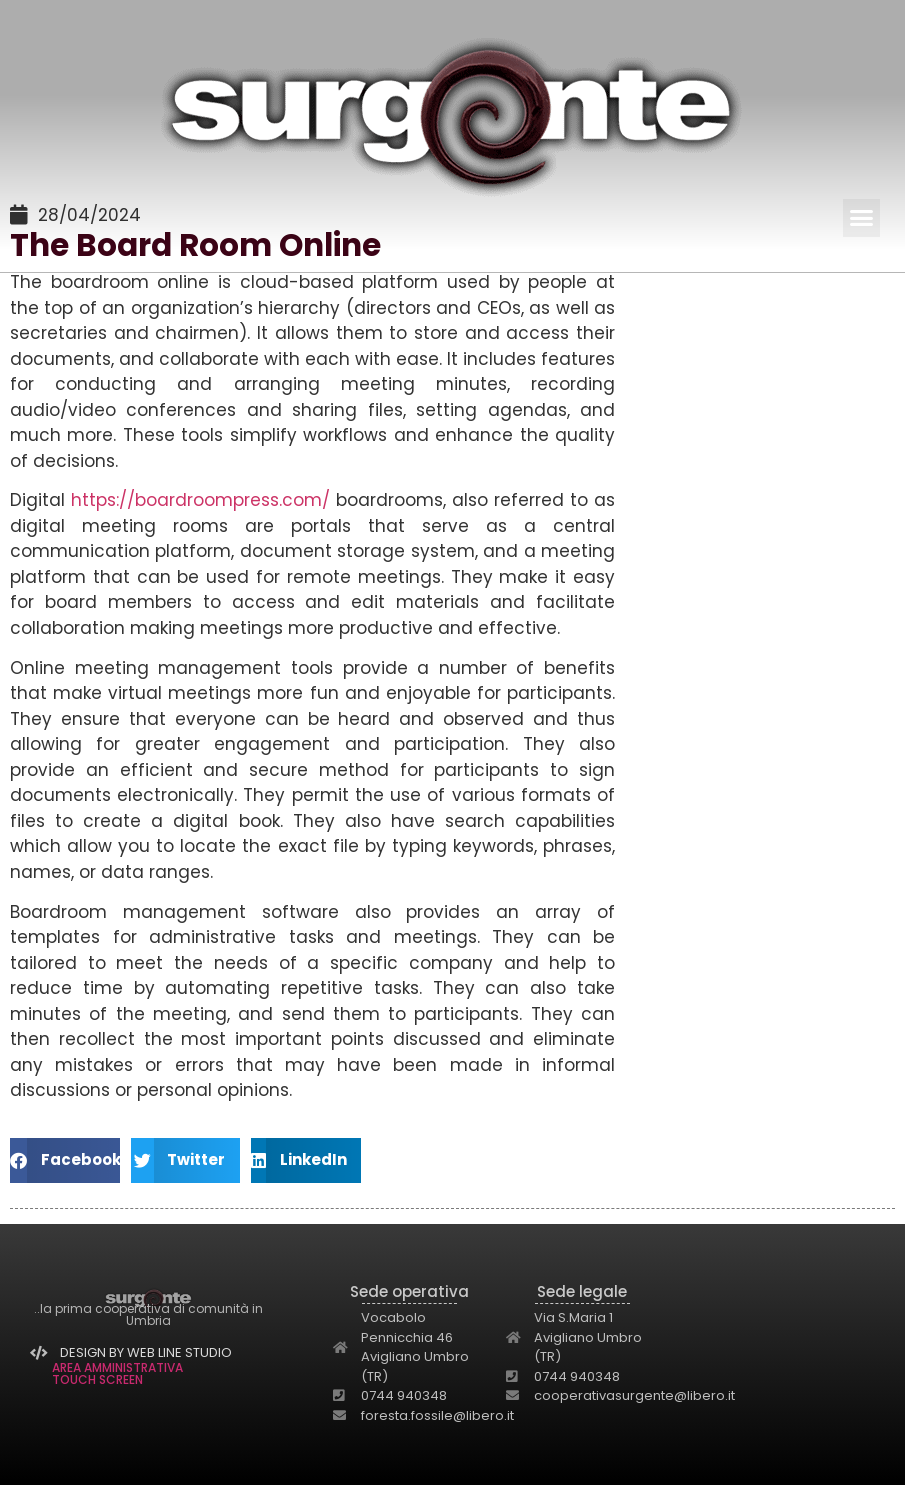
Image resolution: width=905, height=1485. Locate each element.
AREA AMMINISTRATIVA (117, 1367)
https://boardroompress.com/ (200, 500)
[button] (862, 218)
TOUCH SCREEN (97, 1379)
